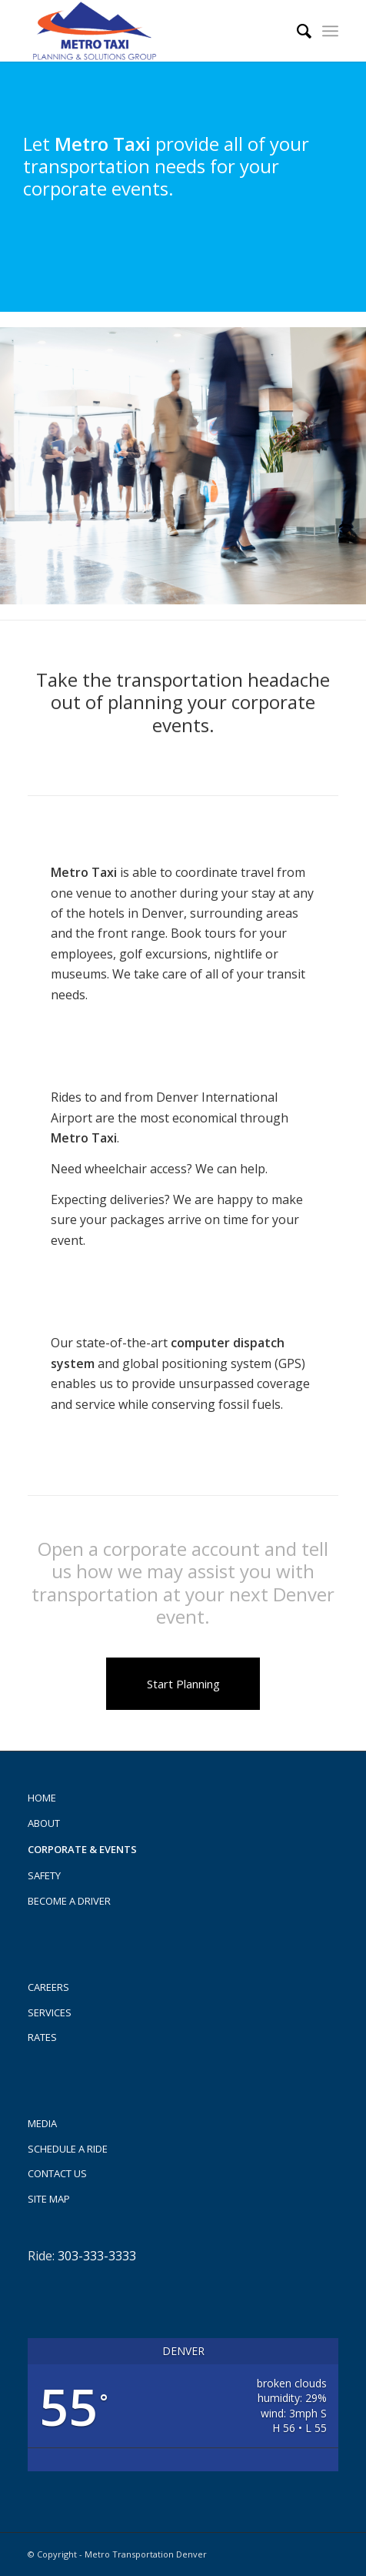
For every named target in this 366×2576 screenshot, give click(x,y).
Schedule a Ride (68, 2149)
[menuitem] (296, 31)
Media (42, 2123)
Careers (48, 1987)
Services (50, 2012)
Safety (44, 1875)
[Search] (296, 31)
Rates (42, 2037)
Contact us (57, 2173)
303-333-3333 (97, 2255)
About (44, 1823)
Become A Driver (69, 1901)
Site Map (49, 2199)
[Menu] (330, 30)
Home (42, 1798)
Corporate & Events (82, 1849)
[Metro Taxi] (152, 31)
